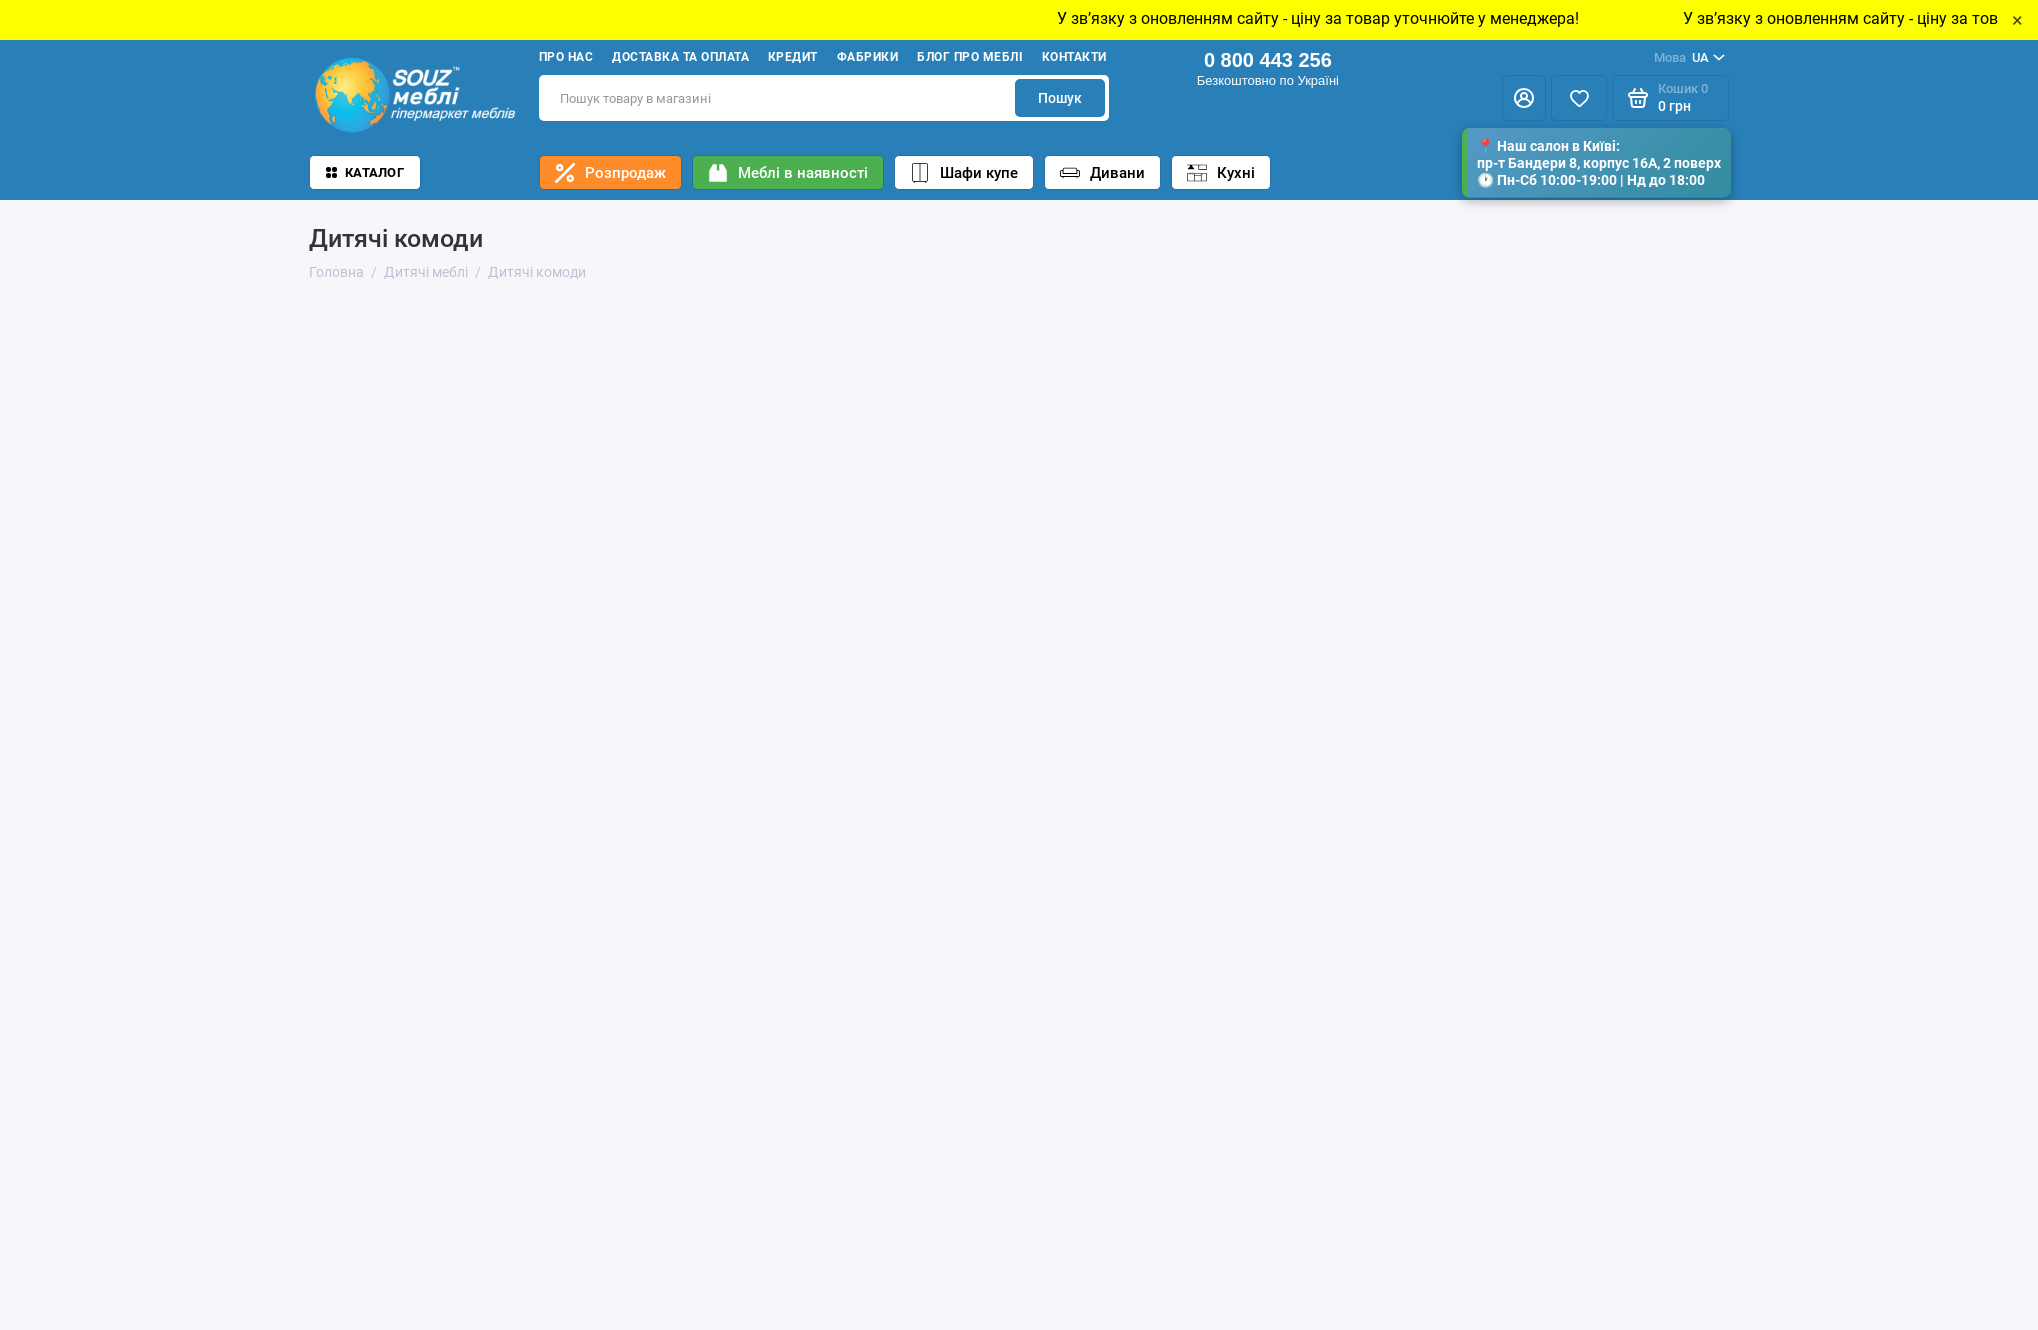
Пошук (1060, 98)
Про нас (566, 57)
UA (1689, 58)
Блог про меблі (970, 57)
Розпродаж (610, 173)
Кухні (1221, 173)
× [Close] (2017, 20)
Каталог (365, 172)
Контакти (1074, 57)
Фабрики (867, 57)
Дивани (1102, 173)
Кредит (793, 57)
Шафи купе (964, 173)
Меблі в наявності (788, 173)
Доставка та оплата (680, 57)
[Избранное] (1579, 98)
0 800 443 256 (1268, 60)
